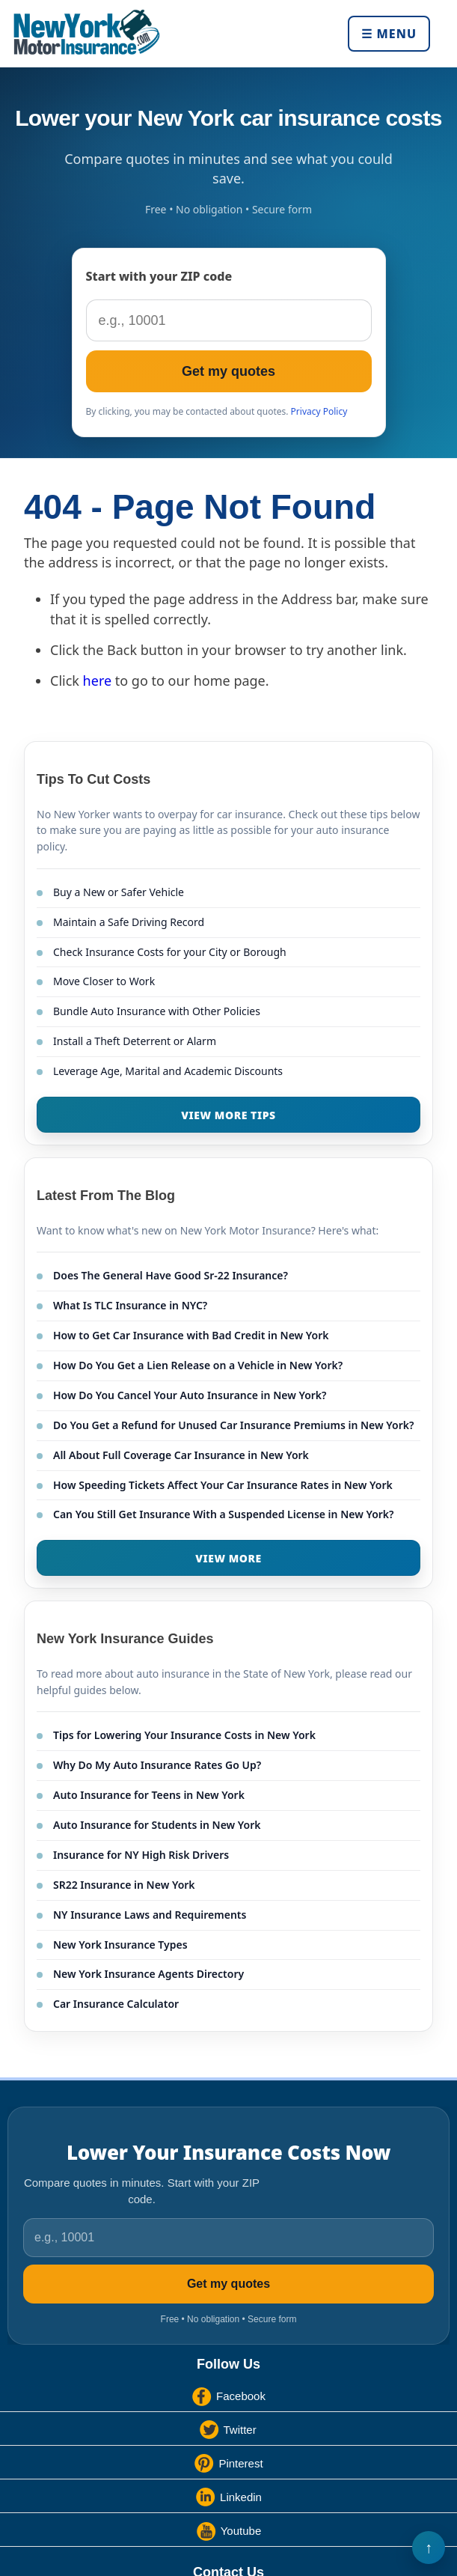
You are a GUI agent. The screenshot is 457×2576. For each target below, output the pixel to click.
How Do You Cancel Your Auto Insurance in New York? (190, 1395)
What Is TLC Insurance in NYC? (130, 1305)
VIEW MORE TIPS (228, 1115)
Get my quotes (228, 371)
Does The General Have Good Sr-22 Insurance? (170, 1275)
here (97, 680)
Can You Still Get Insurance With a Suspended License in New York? (223, 1514)
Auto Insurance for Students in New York (157, 1825)
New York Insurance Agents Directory (148, 1974)
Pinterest (240, 2463)
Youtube (241, 2530)
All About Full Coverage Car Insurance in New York (181, 1455)
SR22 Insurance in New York (124, 1885)
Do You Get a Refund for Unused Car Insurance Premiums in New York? (233, 1425)
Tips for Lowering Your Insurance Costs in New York (184, 1735)
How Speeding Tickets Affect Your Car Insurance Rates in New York (223, 1485)
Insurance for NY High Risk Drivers (141, 1855)
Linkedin (241, 2497)
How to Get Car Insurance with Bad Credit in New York (191, 1335)
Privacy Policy (319, 411)
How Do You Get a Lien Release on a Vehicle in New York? (198, 1365)
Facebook (241, 2396)
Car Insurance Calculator (116, 2004)
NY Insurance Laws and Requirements (149, 1914)
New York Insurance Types (120, 1944)
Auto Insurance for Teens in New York (149, 1795)
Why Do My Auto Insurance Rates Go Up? (157, 1765)
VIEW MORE (228, 1558)
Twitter (240, 2429)
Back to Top (428, 2547)
